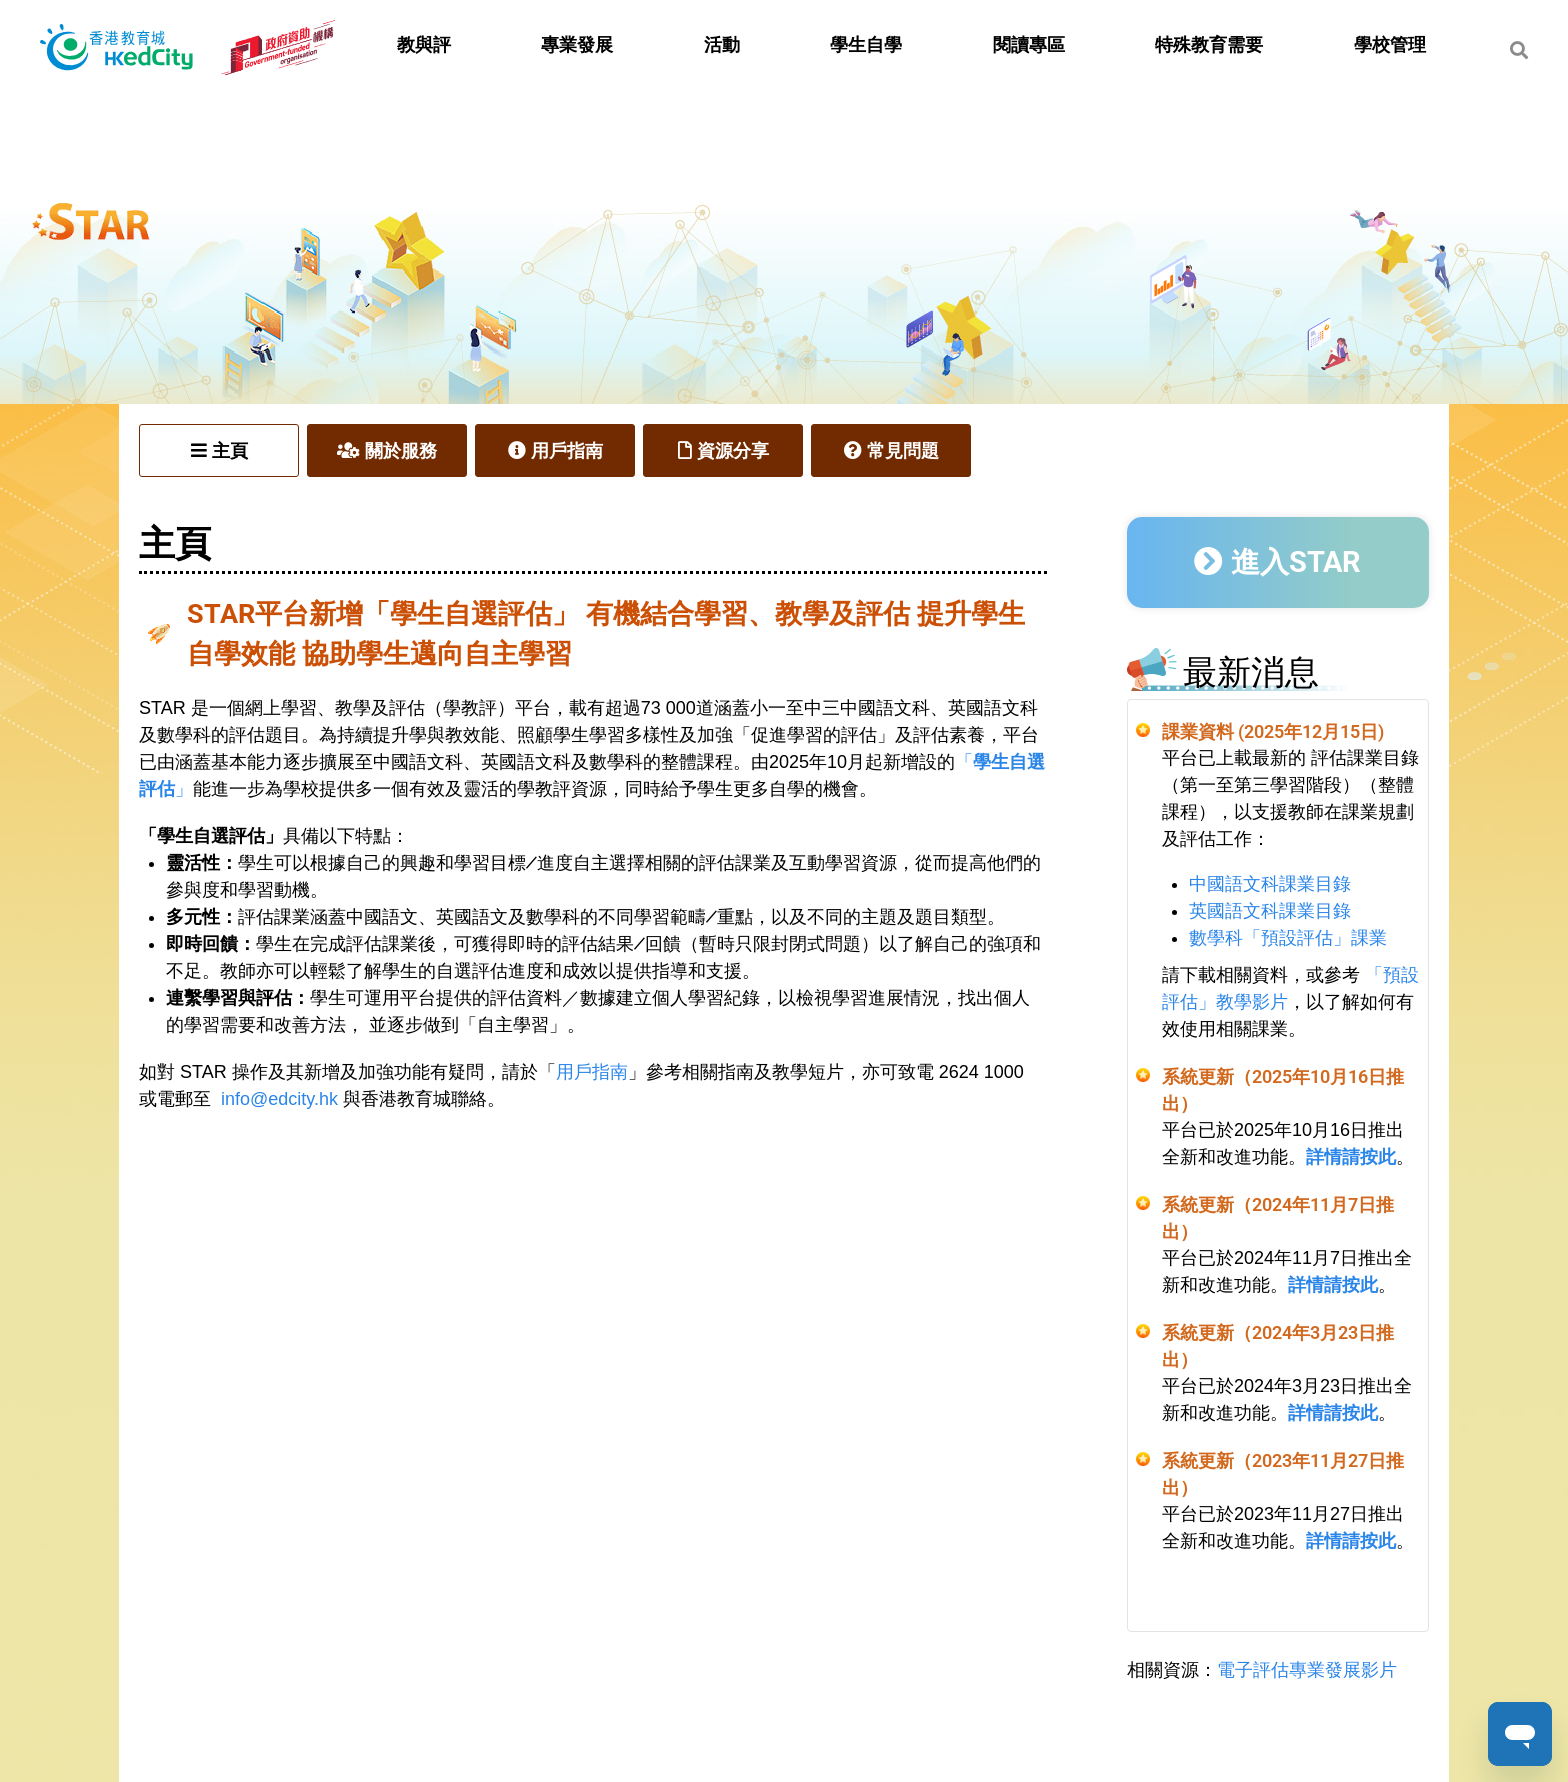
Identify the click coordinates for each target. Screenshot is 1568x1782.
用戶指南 (592, 1072)
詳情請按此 (1351, 1157)
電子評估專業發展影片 (1307, 1670)
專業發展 (577, 45)
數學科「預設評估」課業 (1288, 938)
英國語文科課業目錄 (1270, 911)
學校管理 (1390, 45)
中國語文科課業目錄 (1270, 884)
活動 (722, 45)
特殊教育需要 (1209, 45)
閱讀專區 (1029, 45)
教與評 (424, 45)
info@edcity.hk (279, 1099)
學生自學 (866, 45)
